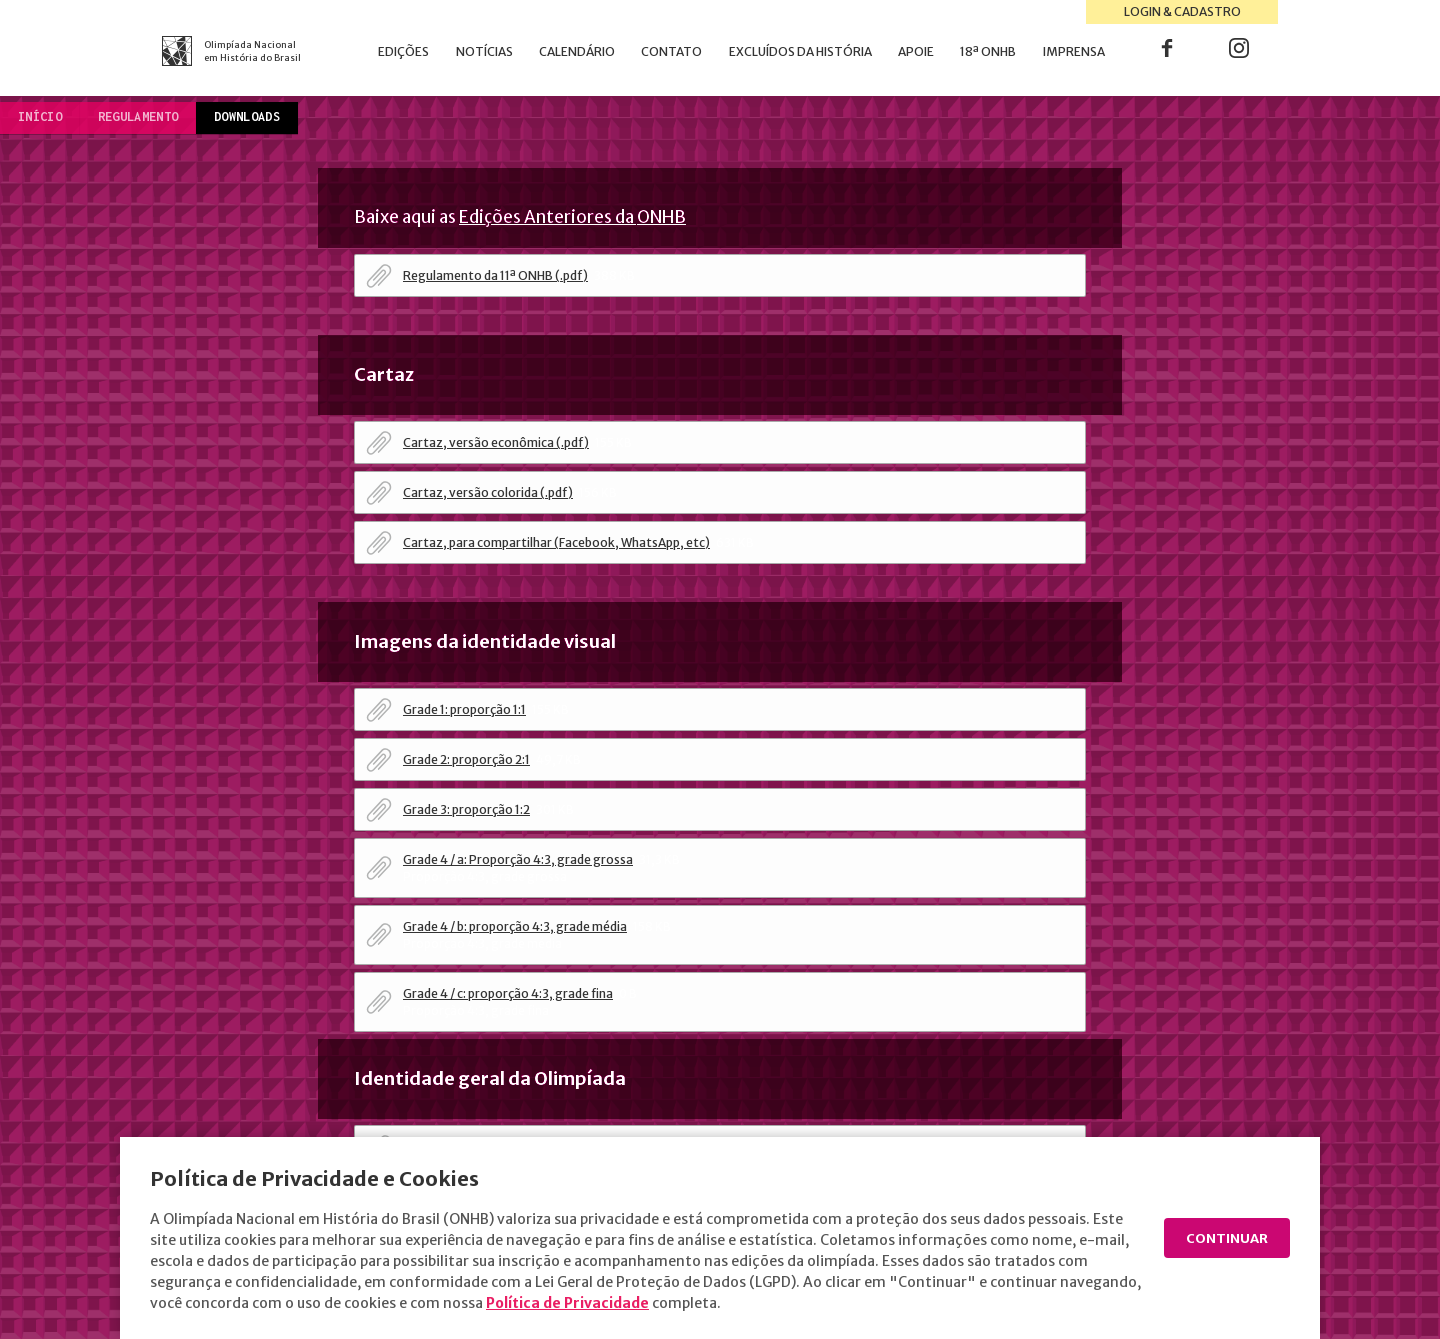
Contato (671, 51)
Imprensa (1074, 51)
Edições (403, 51)
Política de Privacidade (651, 1303)
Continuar (1224, 1238)
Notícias (484, 51)
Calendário (577, 51)
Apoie (916, 51)
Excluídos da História (800, 51)
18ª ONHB (988, 51)
